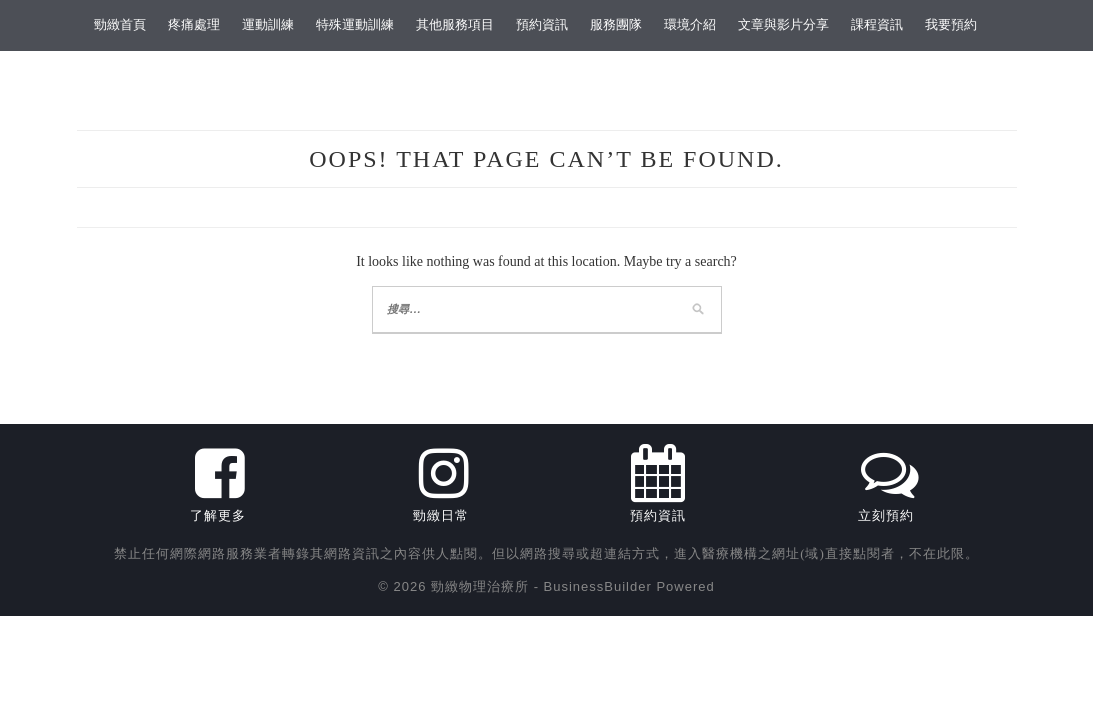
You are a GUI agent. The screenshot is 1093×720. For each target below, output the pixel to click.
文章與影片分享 (783, 24)
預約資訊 (542, 24)
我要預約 (951, 24)
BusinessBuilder (598, 586)
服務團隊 (616, 24)
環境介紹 (690, 24)
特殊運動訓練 (355, 24)
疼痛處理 (194, 24)
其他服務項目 (455, 24)
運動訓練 (268, 24)
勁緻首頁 (120, 24)
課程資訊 (877, 24)
